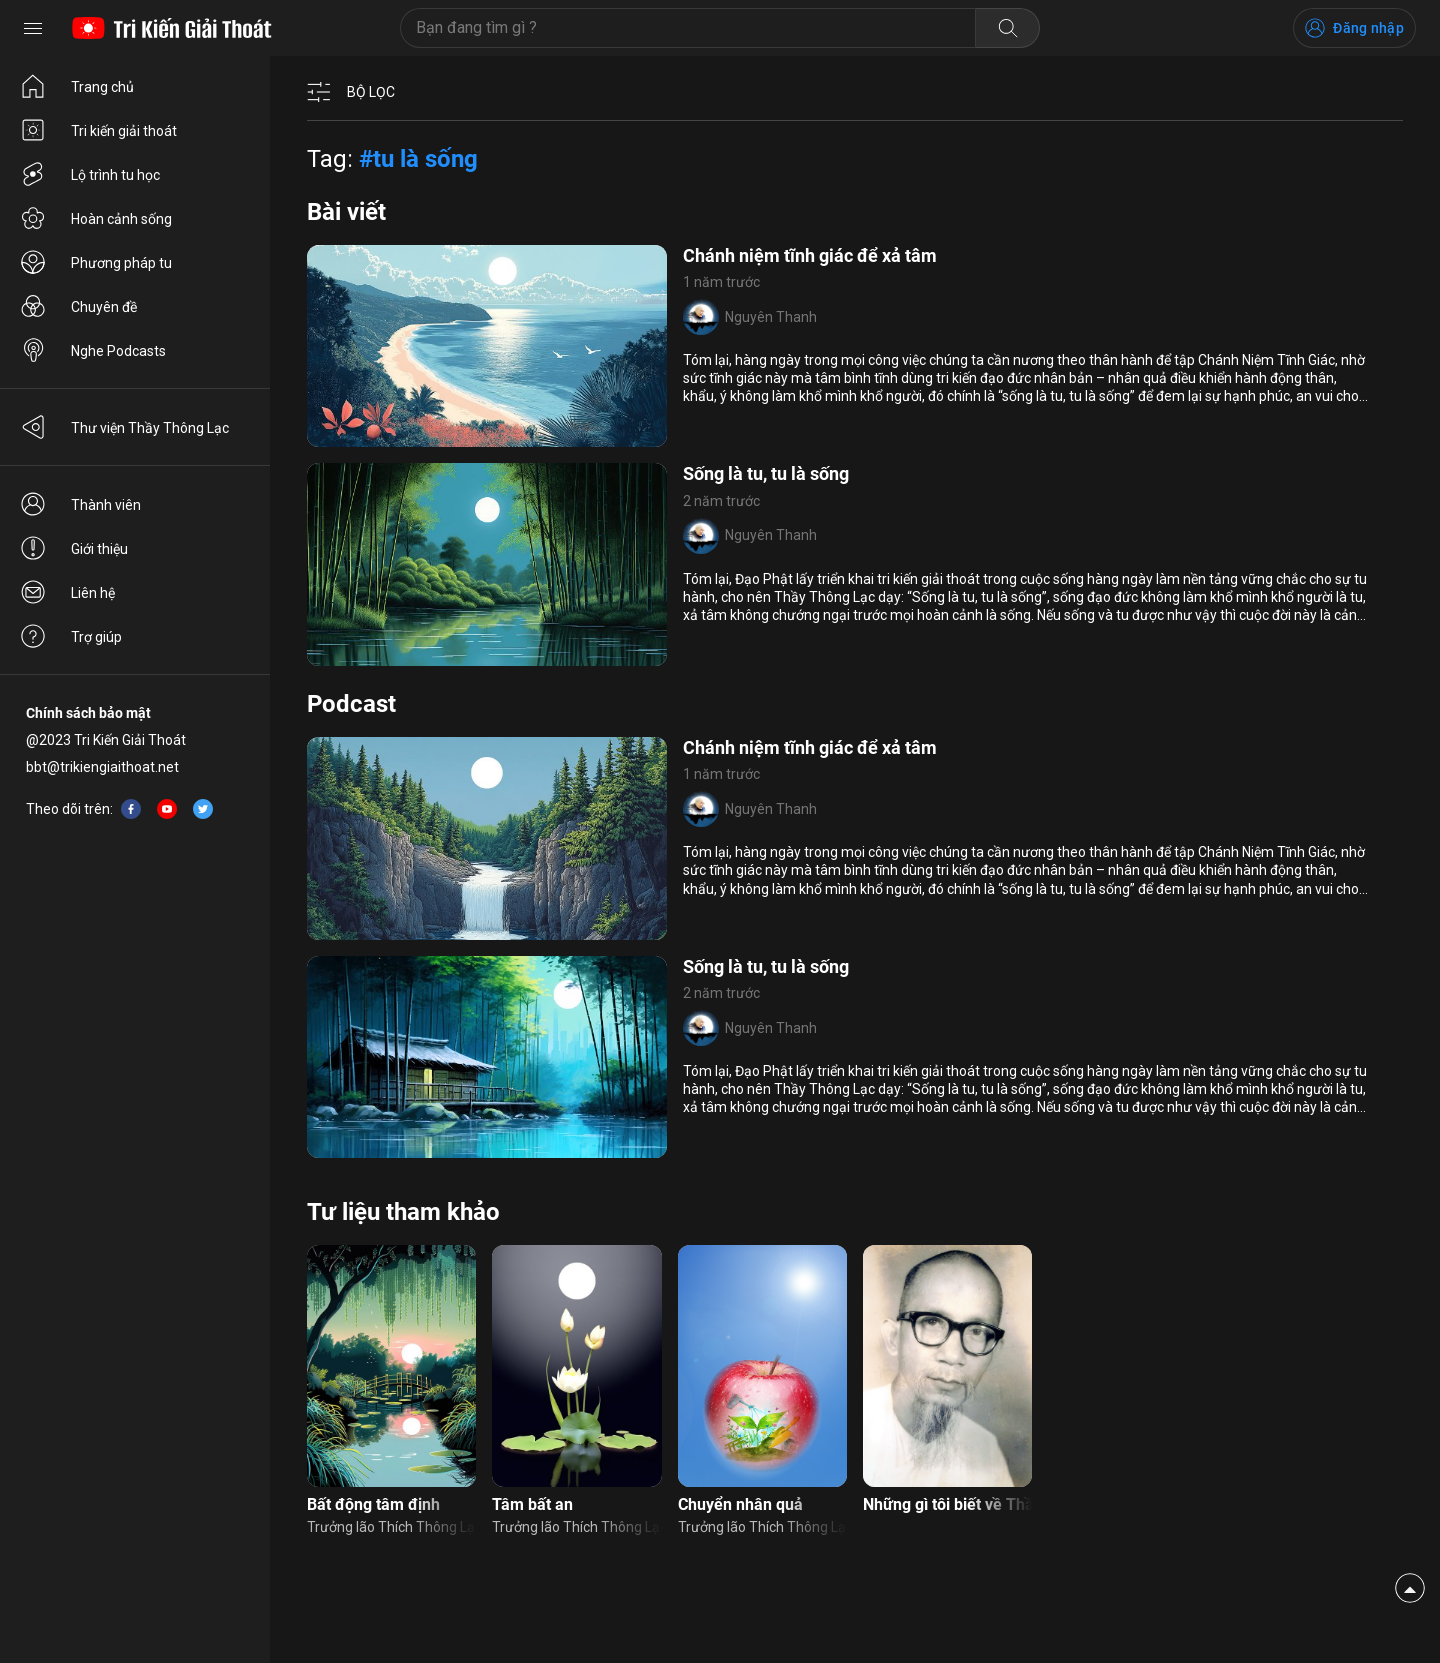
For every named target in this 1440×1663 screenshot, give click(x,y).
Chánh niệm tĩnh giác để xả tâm (810, 255)
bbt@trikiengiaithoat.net (102, 767)
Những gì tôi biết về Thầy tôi (947, 1504)
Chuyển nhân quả (740, 1504)
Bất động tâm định (373, 1504)
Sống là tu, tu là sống (766, 473)
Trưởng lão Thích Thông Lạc (391, 1527)
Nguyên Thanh (771, 317)
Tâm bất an (532, 1504)
